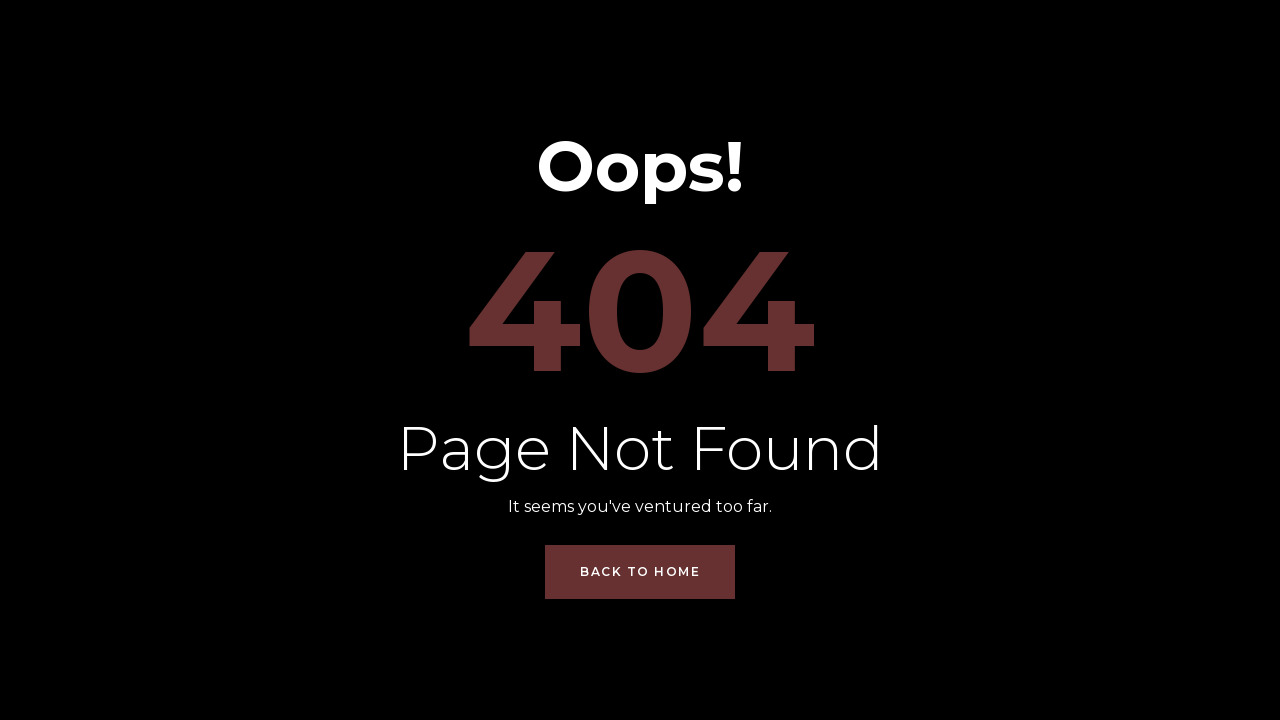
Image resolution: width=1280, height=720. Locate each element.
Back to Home (640, 571)
